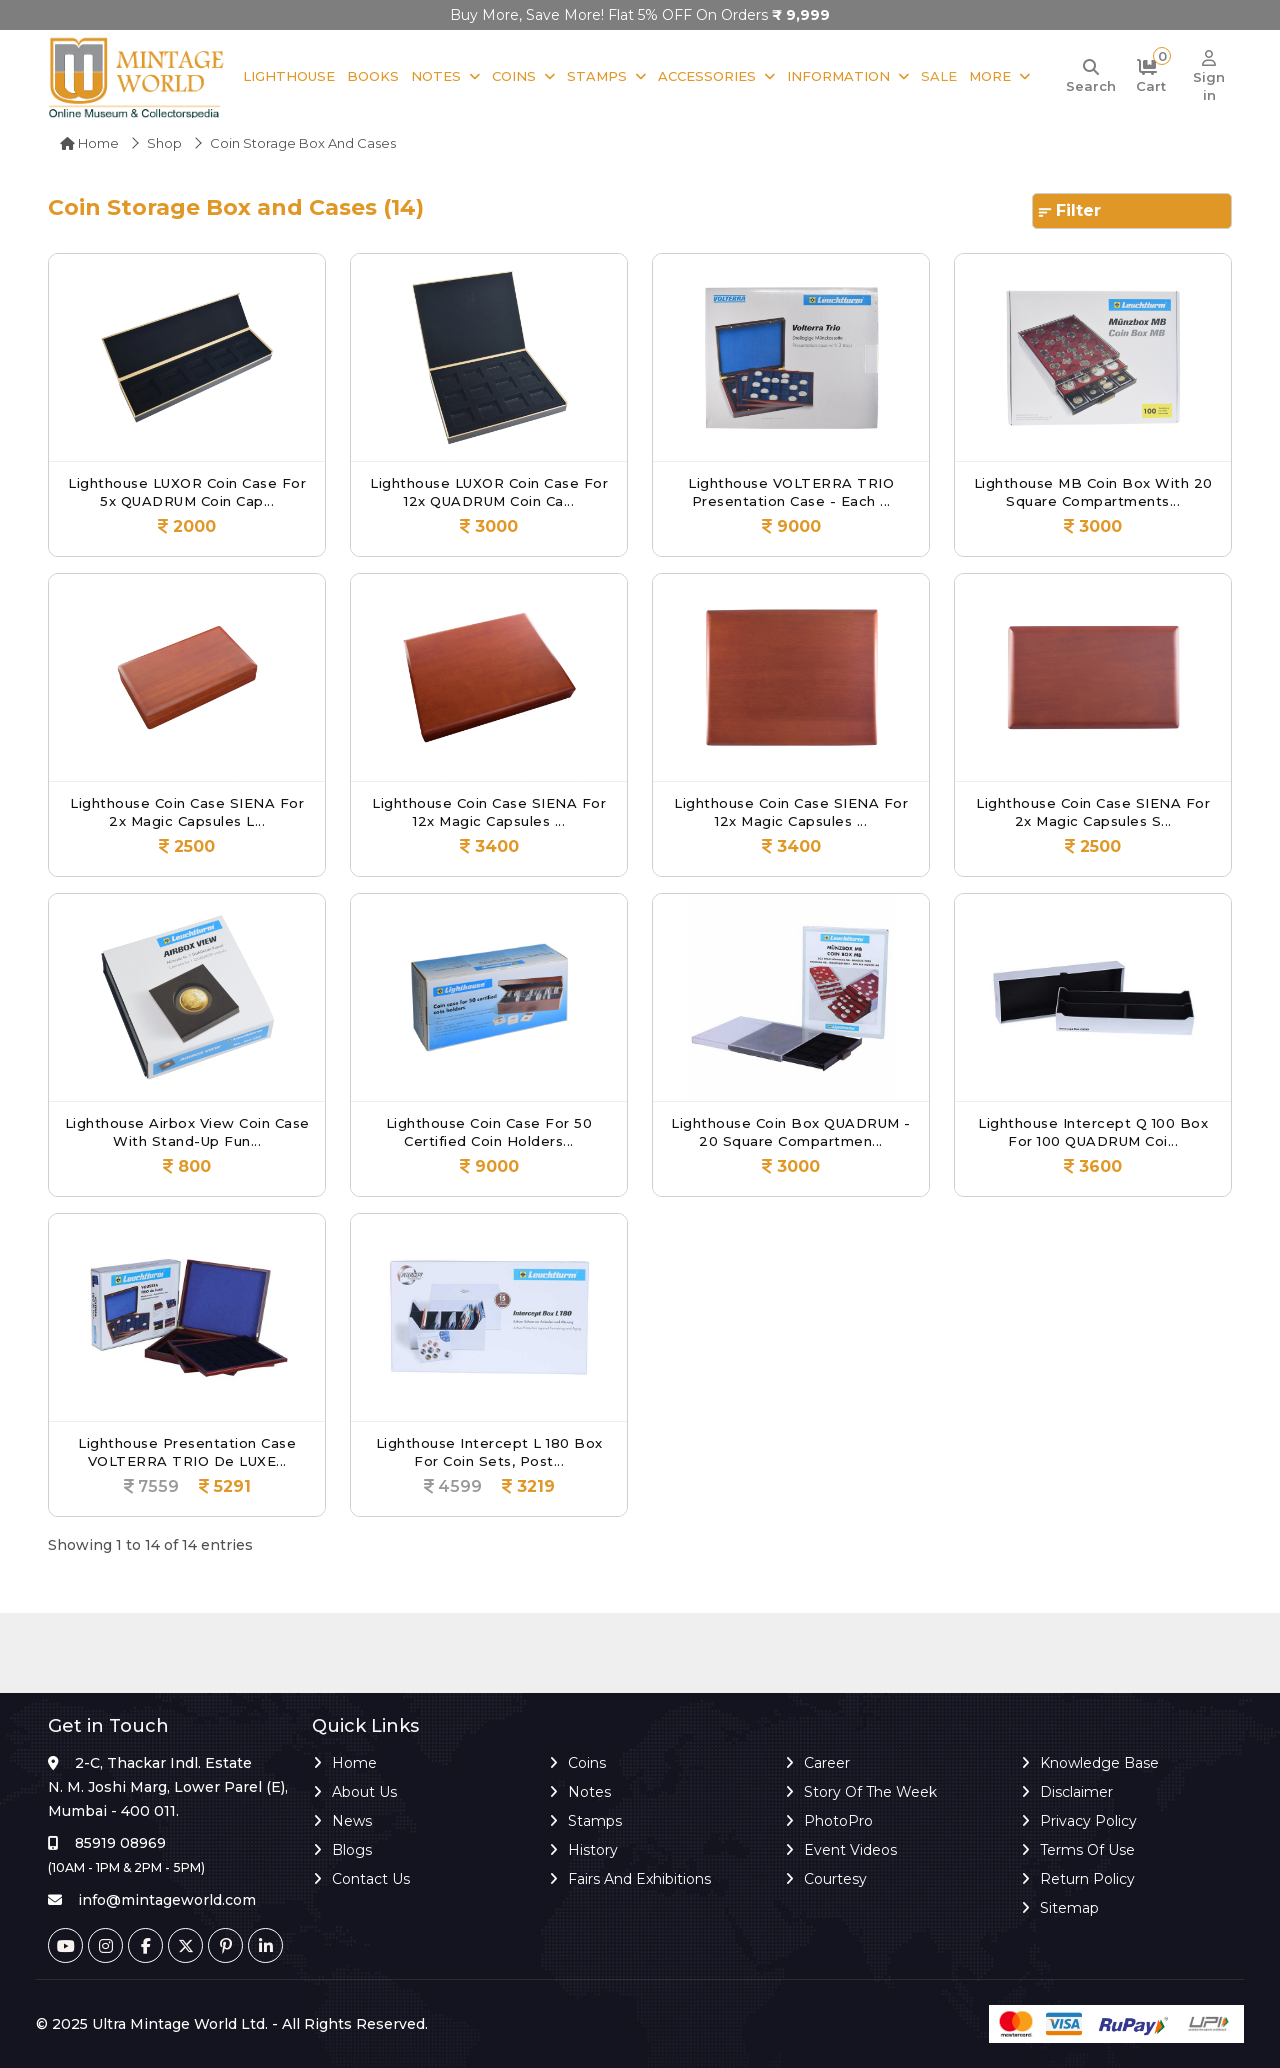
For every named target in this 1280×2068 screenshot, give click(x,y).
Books (373, 76)
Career (827, 1763)
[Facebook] (145, 1945)
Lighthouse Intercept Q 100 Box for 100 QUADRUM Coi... (1093, 1132)
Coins (514, 76)
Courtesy (835, 1879)
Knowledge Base (1099, 1763)
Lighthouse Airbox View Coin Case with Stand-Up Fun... (187, 1132)
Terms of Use (1087, 1850)
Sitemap (1069, 1908)
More (990, 76)
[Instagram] (105, 1945)
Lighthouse (289, 76)
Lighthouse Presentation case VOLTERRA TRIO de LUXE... (187, 1452)
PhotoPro (838, 1821)
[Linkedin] (265, 1945)
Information (838, 76)
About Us (364, 1792)
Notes (436, 76)
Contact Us (371, 1879)
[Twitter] (185, 1945)
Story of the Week (870, 1792)
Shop (164, 143)
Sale (939, 76)
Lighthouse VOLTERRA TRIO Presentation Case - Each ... (791, 492)
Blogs (352, 1850)
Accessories (707, 76)
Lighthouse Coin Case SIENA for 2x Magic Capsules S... (1093, 812)
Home (89, 143)
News (352, 1821)
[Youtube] (65, 1945)
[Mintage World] (137, 76)
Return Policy (1087, 1879)
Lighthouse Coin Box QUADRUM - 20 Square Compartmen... (791, 1132)
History (593, 1850)
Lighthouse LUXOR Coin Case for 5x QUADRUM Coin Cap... (187, 492)
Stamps (597, 76)
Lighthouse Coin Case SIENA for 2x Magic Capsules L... (187, 812)
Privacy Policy (1088, 1821)
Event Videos (850, 1850)
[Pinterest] (225, 1945)
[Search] (1091, 77)
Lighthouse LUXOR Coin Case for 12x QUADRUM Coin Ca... (489, 492)
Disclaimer (1076, 1792)
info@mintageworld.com (167, 1900)
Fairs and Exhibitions (639, 1879)
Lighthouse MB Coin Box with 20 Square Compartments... (1093, 492)
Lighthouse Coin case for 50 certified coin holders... (489, 1132)
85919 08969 (120, 1843)
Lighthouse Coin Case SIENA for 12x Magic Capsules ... (489, 812)
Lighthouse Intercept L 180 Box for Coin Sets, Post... (489, 1452)
